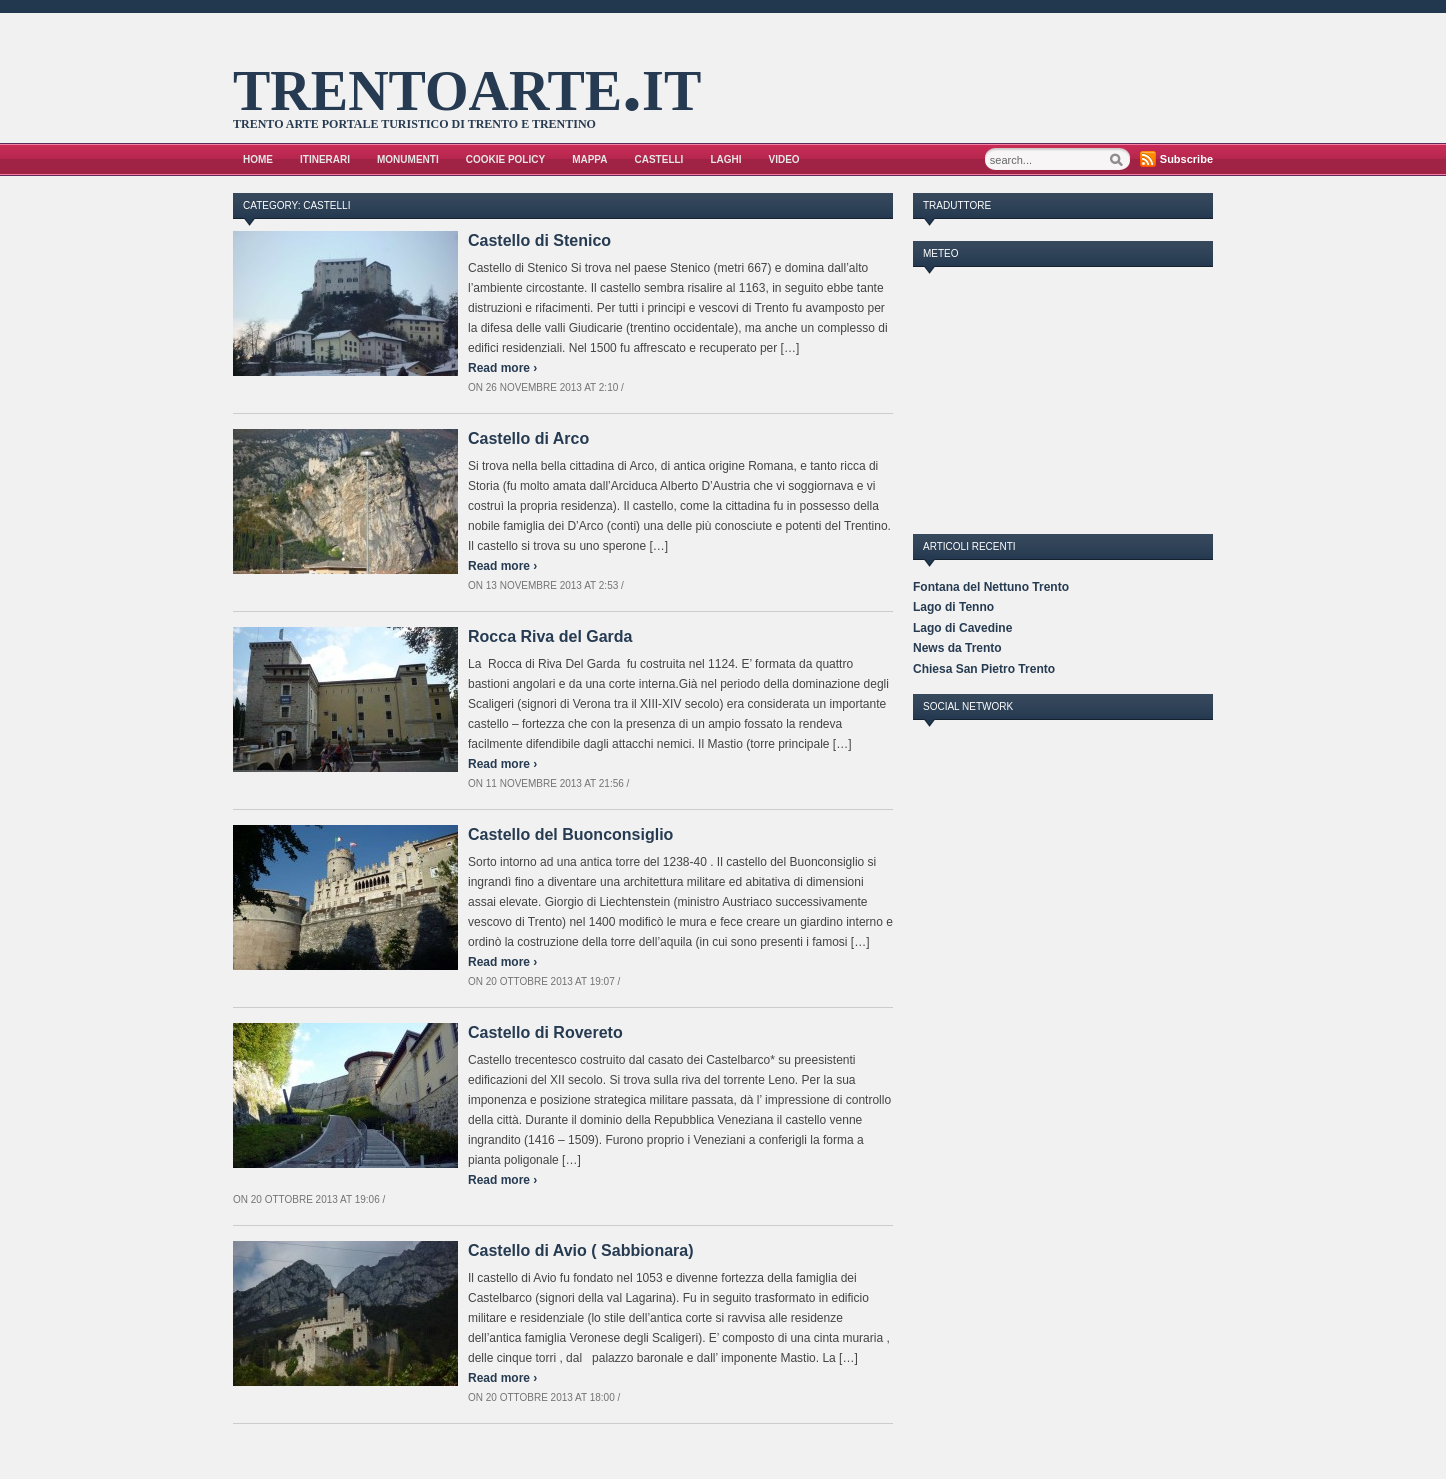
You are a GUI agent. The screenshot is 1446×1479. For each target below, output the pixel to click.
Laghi (725, 159)
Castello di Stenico (539, 240)
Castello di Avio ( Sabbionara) (581, 1250)
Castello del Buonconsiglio (570, 834)
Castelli (659, 159)
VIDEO (784, 159)
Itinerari (325, 159)
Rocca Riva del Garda (550, 636)
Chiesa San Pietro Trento (984, 669)
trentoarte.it (467, 83)
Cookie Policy (505, 159)
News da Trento (957, 648)
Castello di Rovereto (545, 1032)
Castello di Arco (528, 438)
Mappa (589, 159)
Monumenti (408, 159)
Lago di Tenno (953, 607)
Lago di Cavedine (962, 628)
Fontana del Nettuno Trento (991, 587)
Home (258, 159)
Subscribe (1186, 159)
